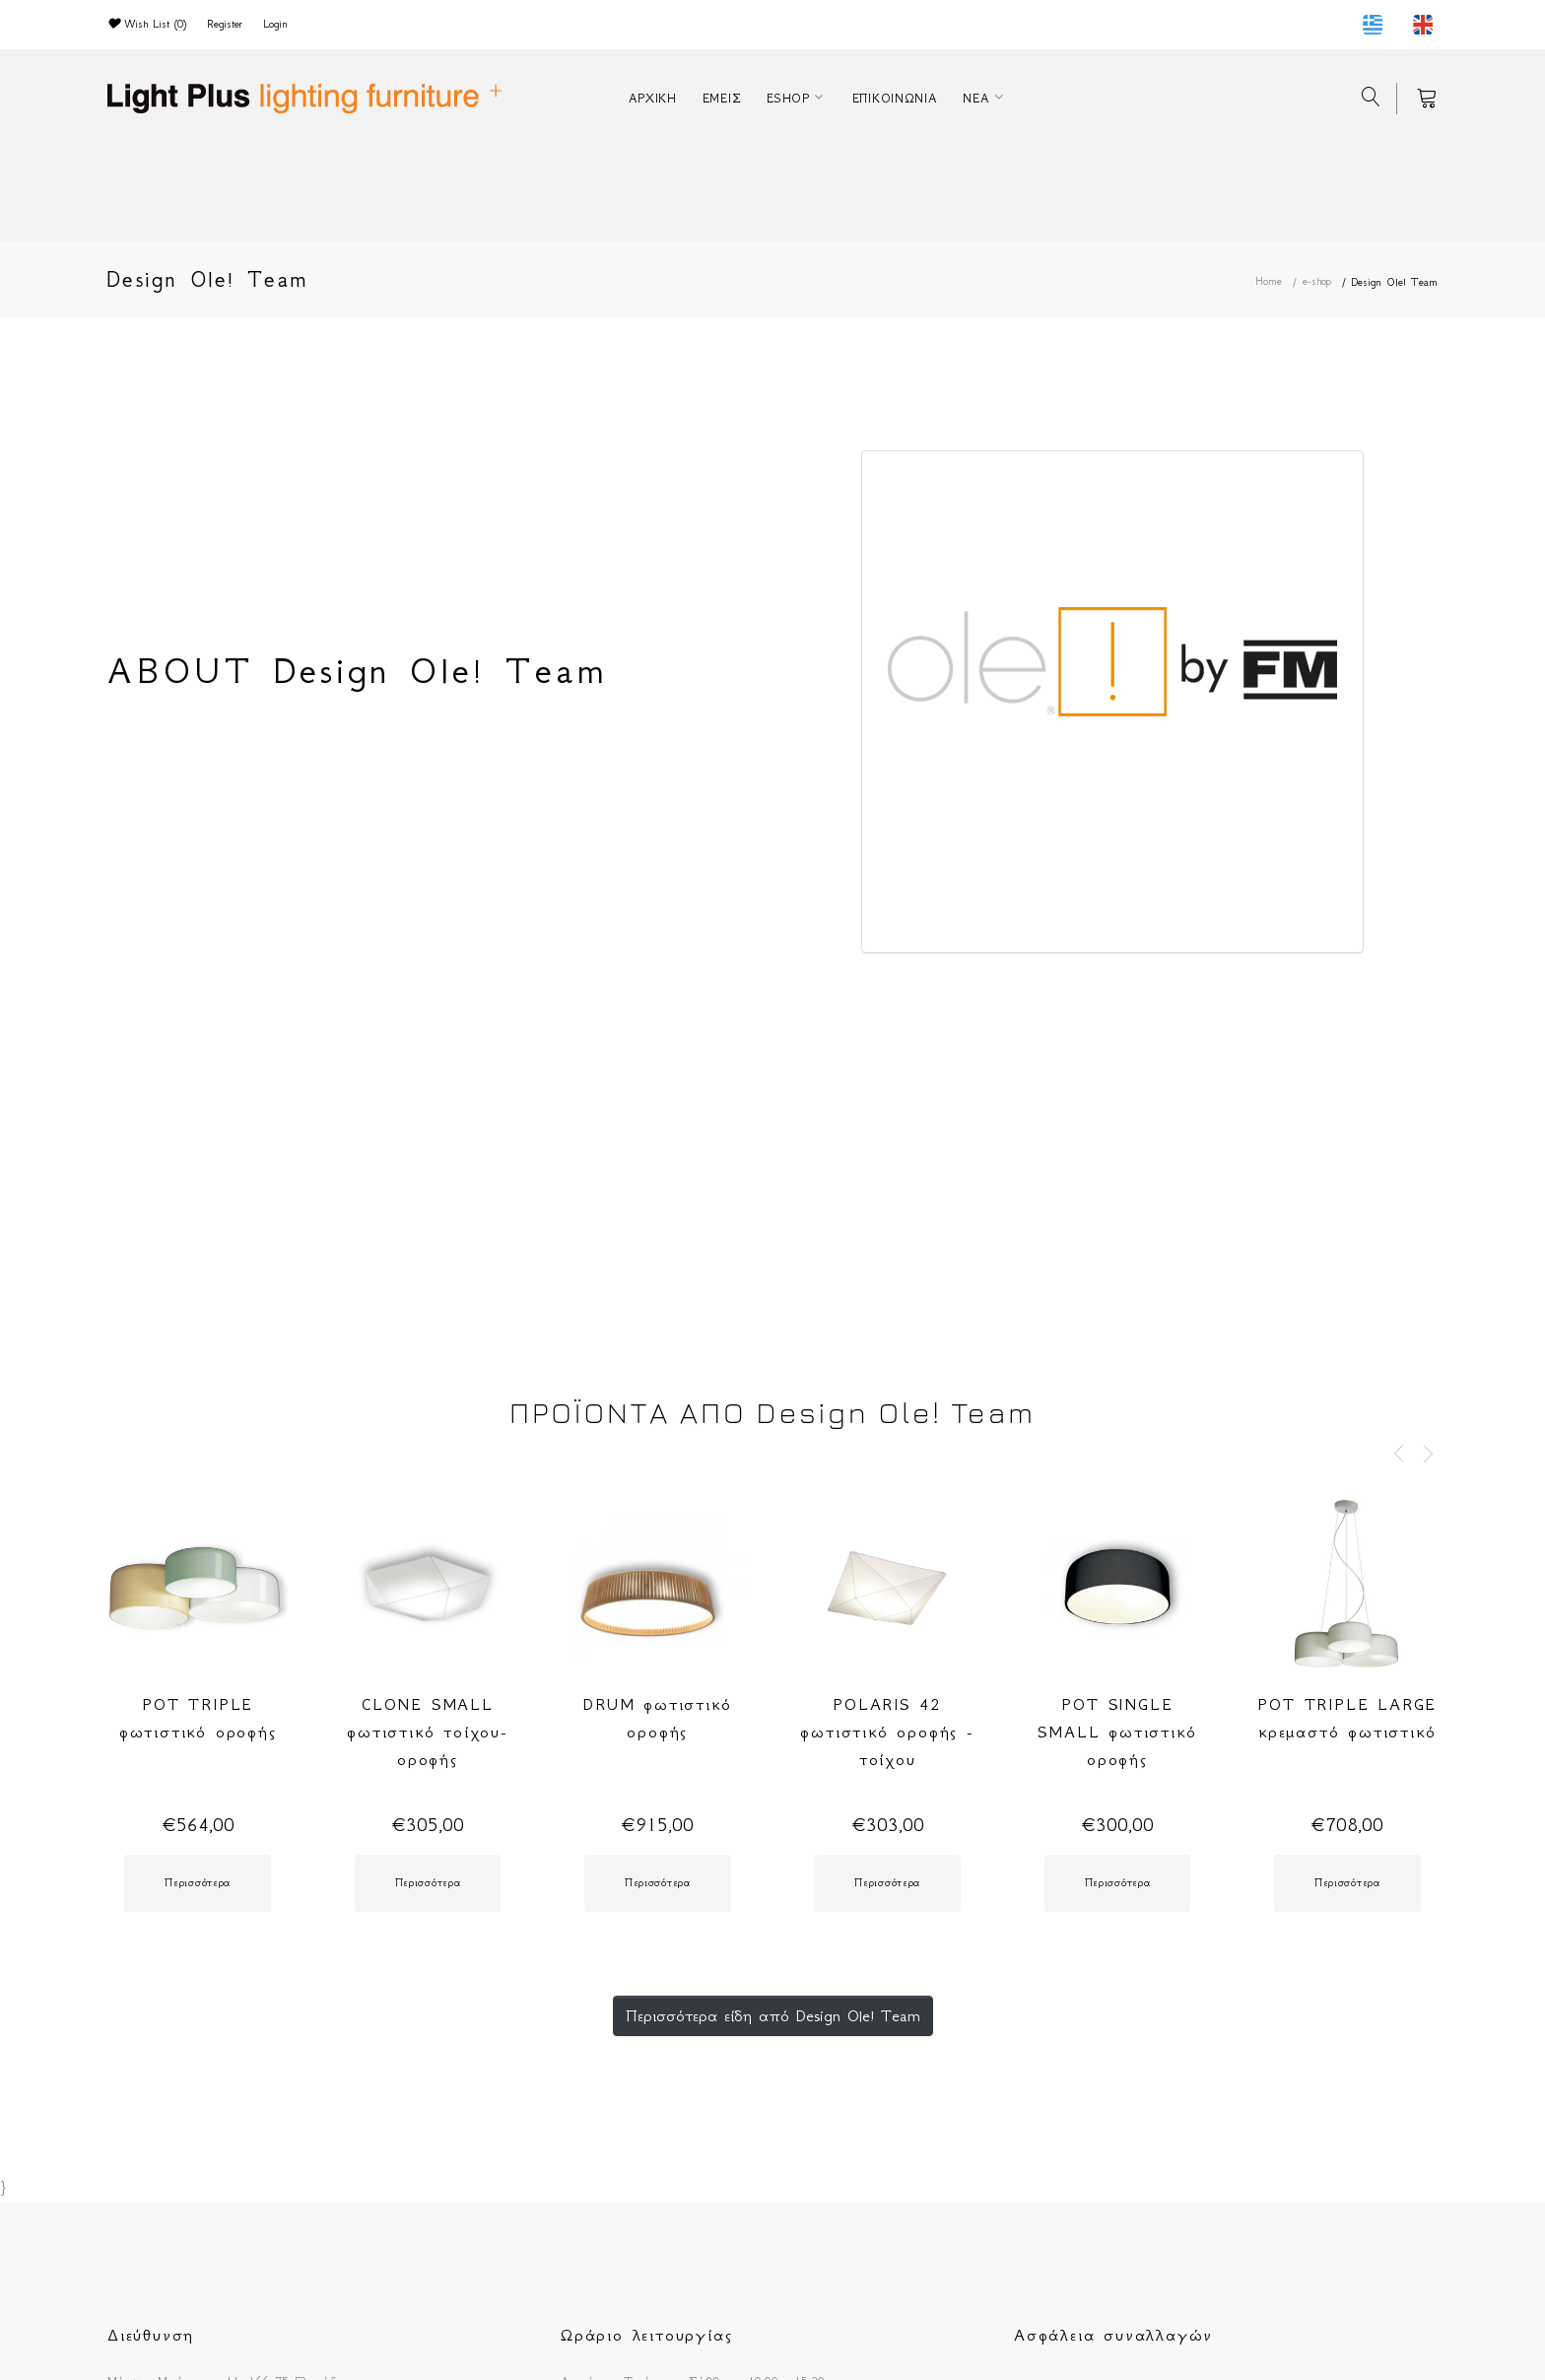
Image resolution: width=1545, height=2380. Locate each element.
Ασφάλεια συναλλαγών (1113, 2335)
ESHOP (788, 98)
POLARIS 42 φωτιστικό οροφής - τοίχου (887, 1731)
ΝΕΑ (976, 98)
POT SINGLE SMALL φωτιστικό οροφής (1117, 1731)
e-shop (1317, 281)
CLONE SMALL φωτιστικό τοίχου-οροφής (427, 1731)
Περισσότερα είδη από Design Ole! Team (773, 2015)
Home (1268, 281)
